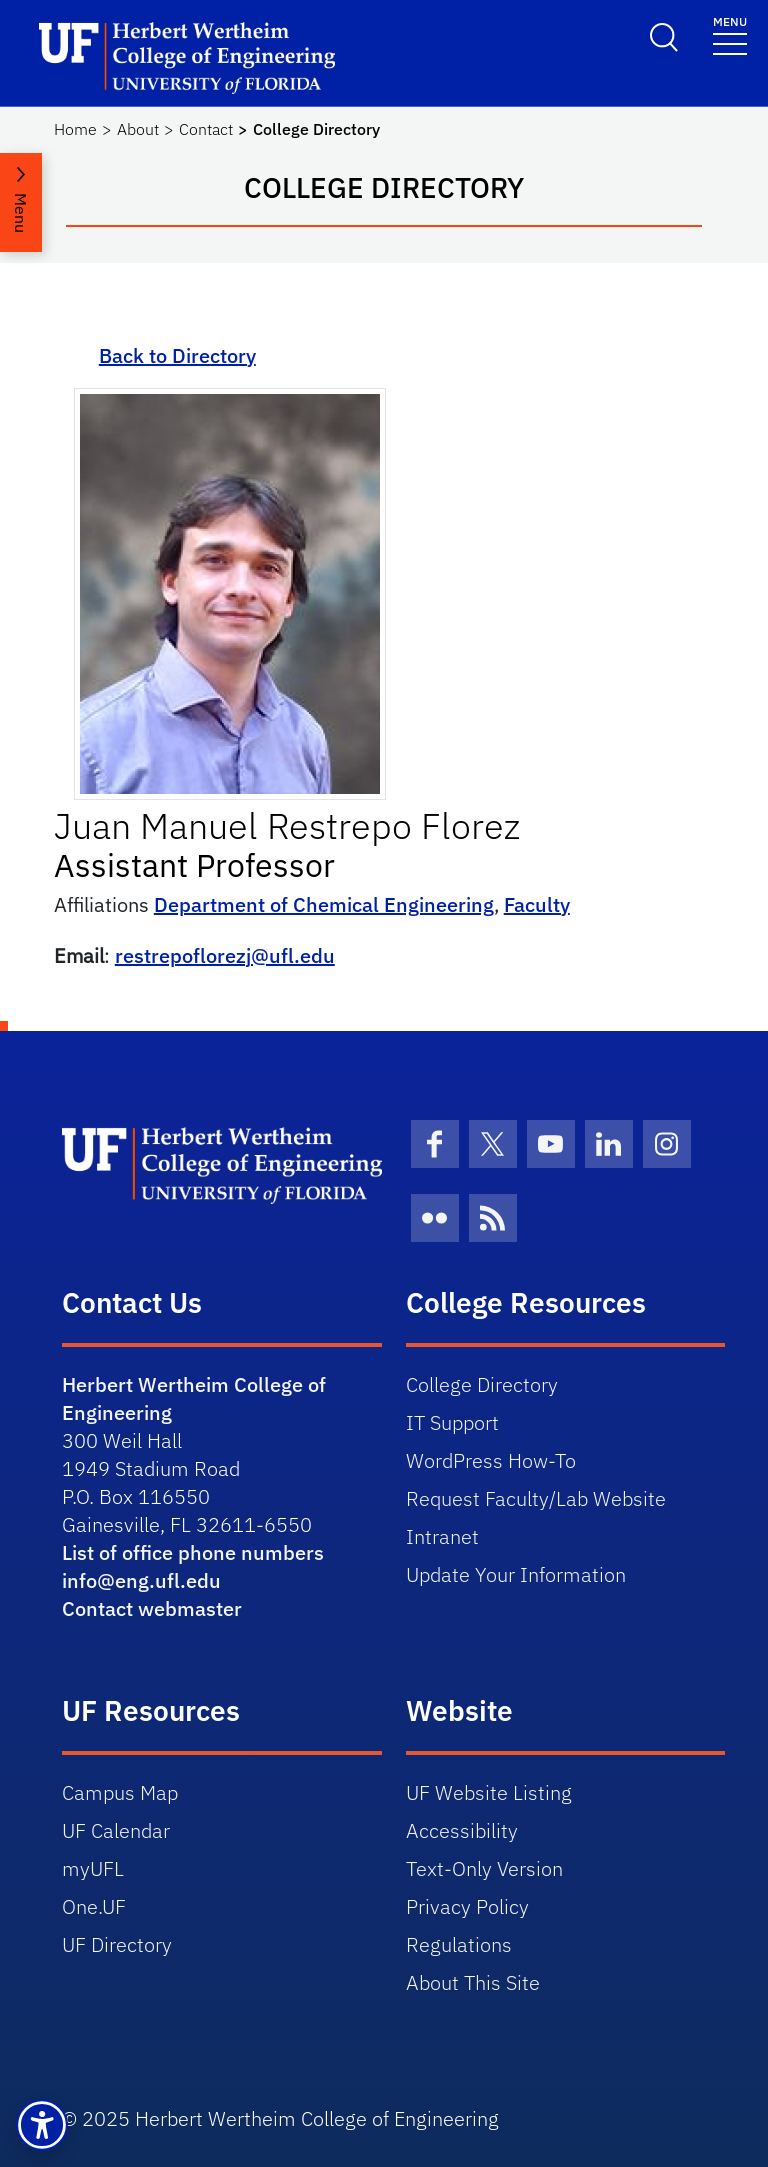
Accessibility (462, 1830)
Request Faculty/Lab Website (536, 1498)
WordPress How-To (491, 1460)
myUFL (93, 1868)
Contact (206, 129)
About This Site (473, 1982)
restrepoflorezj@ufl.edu (225, 955)
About (138, 129)
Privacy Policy (467, 1906)
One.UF (94, 1906)
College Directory (482, 1384)
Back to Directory (177, 355)
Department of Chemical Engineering (324, 904)
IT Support (452, 1422)
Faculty (537, 904)
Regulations (459, 1944)
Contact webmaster (152, 1608)
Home (75, 129)
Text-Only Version (484, 1868)
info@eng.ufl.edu (141, 1580)
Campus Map (120, 1792)
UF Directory (117, 1944)
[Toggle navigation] (730, 34)
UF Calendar (116, 1830)
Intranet (442, 1536)
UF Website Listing (489, 1792)
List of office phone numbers (193, 1552)
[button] (42, 2125)
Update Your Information (516, 1574)
